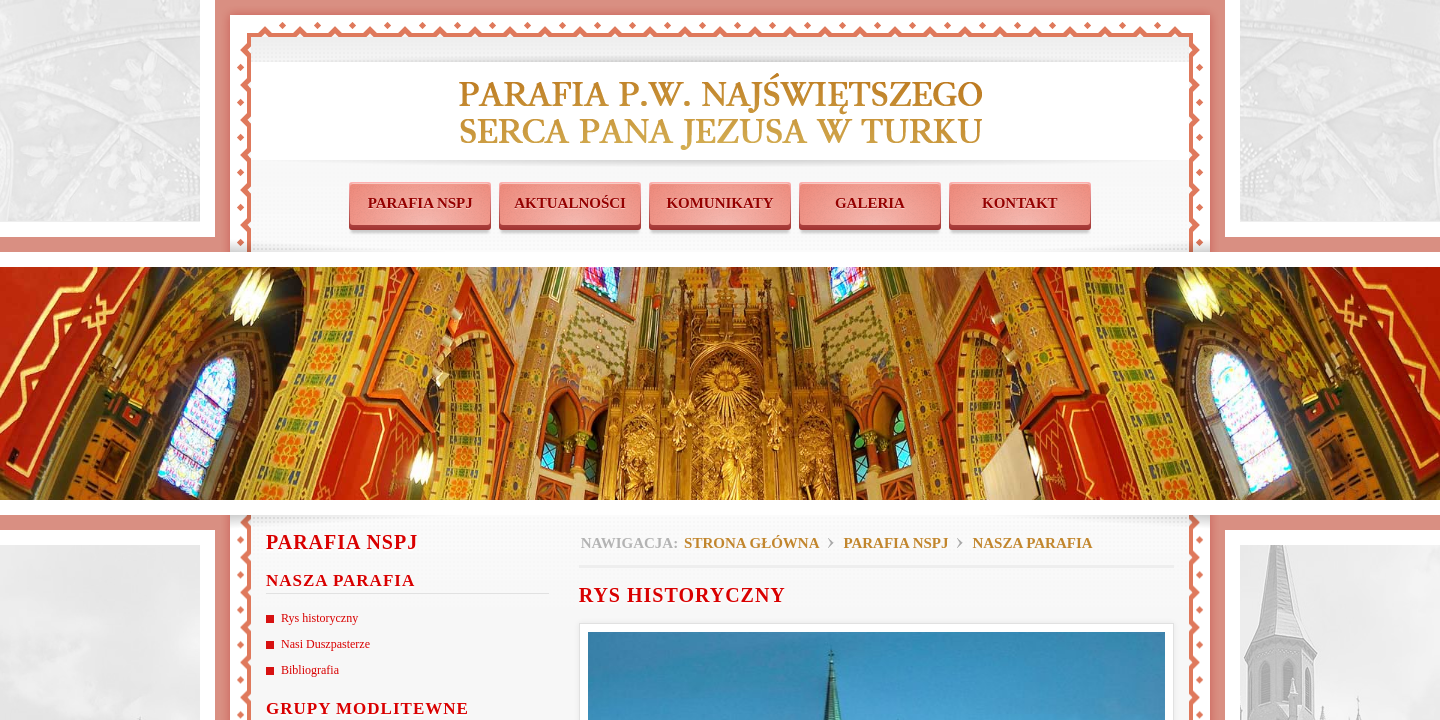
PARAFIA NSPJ (420, 203)
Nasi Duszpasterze (325, 644)
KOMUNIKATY (719, 203)
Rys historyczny (319, 618)
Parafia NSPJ (895, 543)
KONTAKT (1020, 203)
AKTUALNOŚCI (570, 203)
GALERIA (870, 203)
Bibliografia (310, 670)
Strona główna (751, 543)
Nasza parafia (1032, 543)
